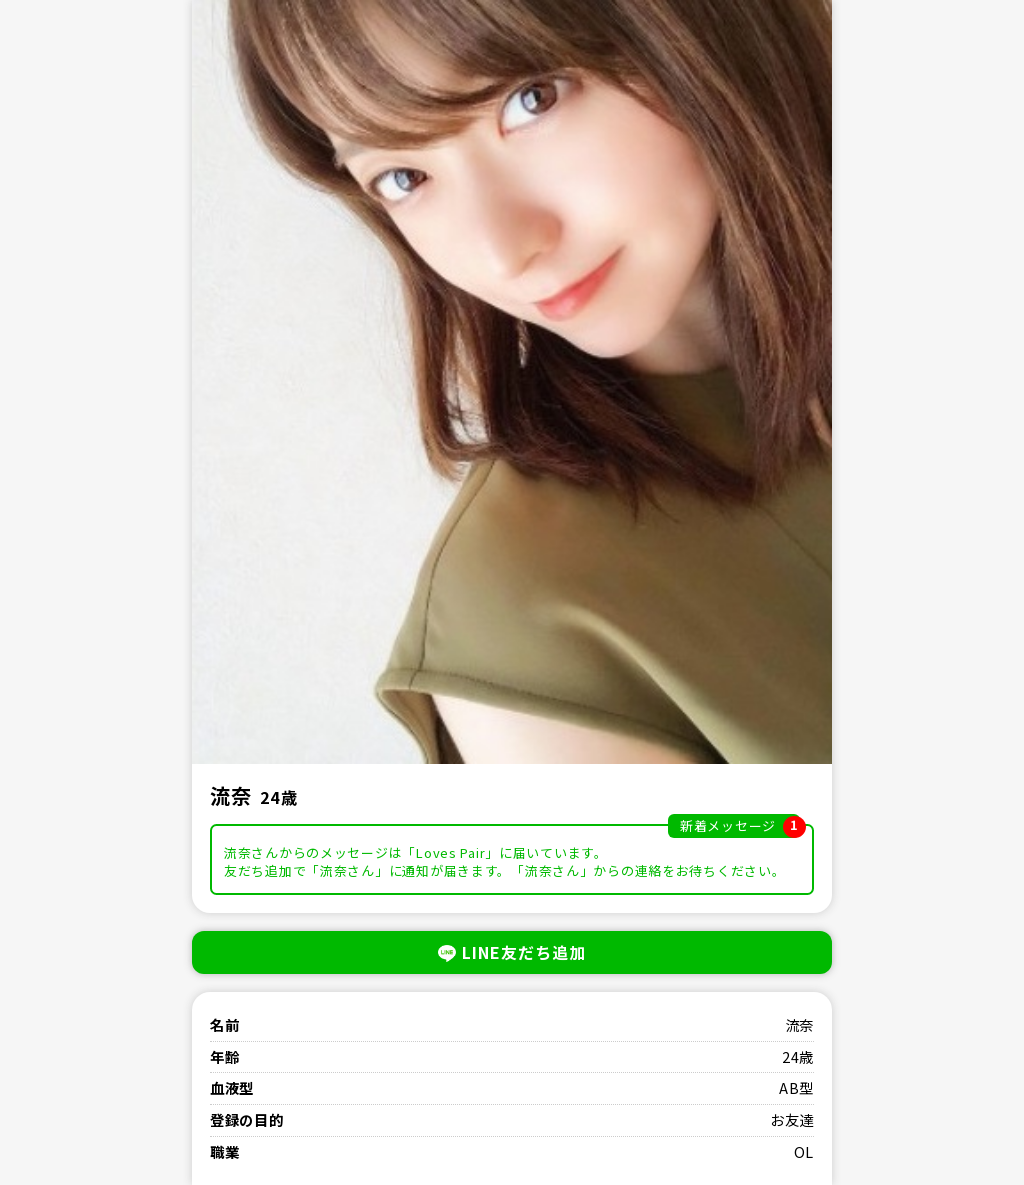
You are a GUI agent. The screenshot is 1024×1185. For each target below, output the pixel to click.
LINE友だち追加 (512, 952)
